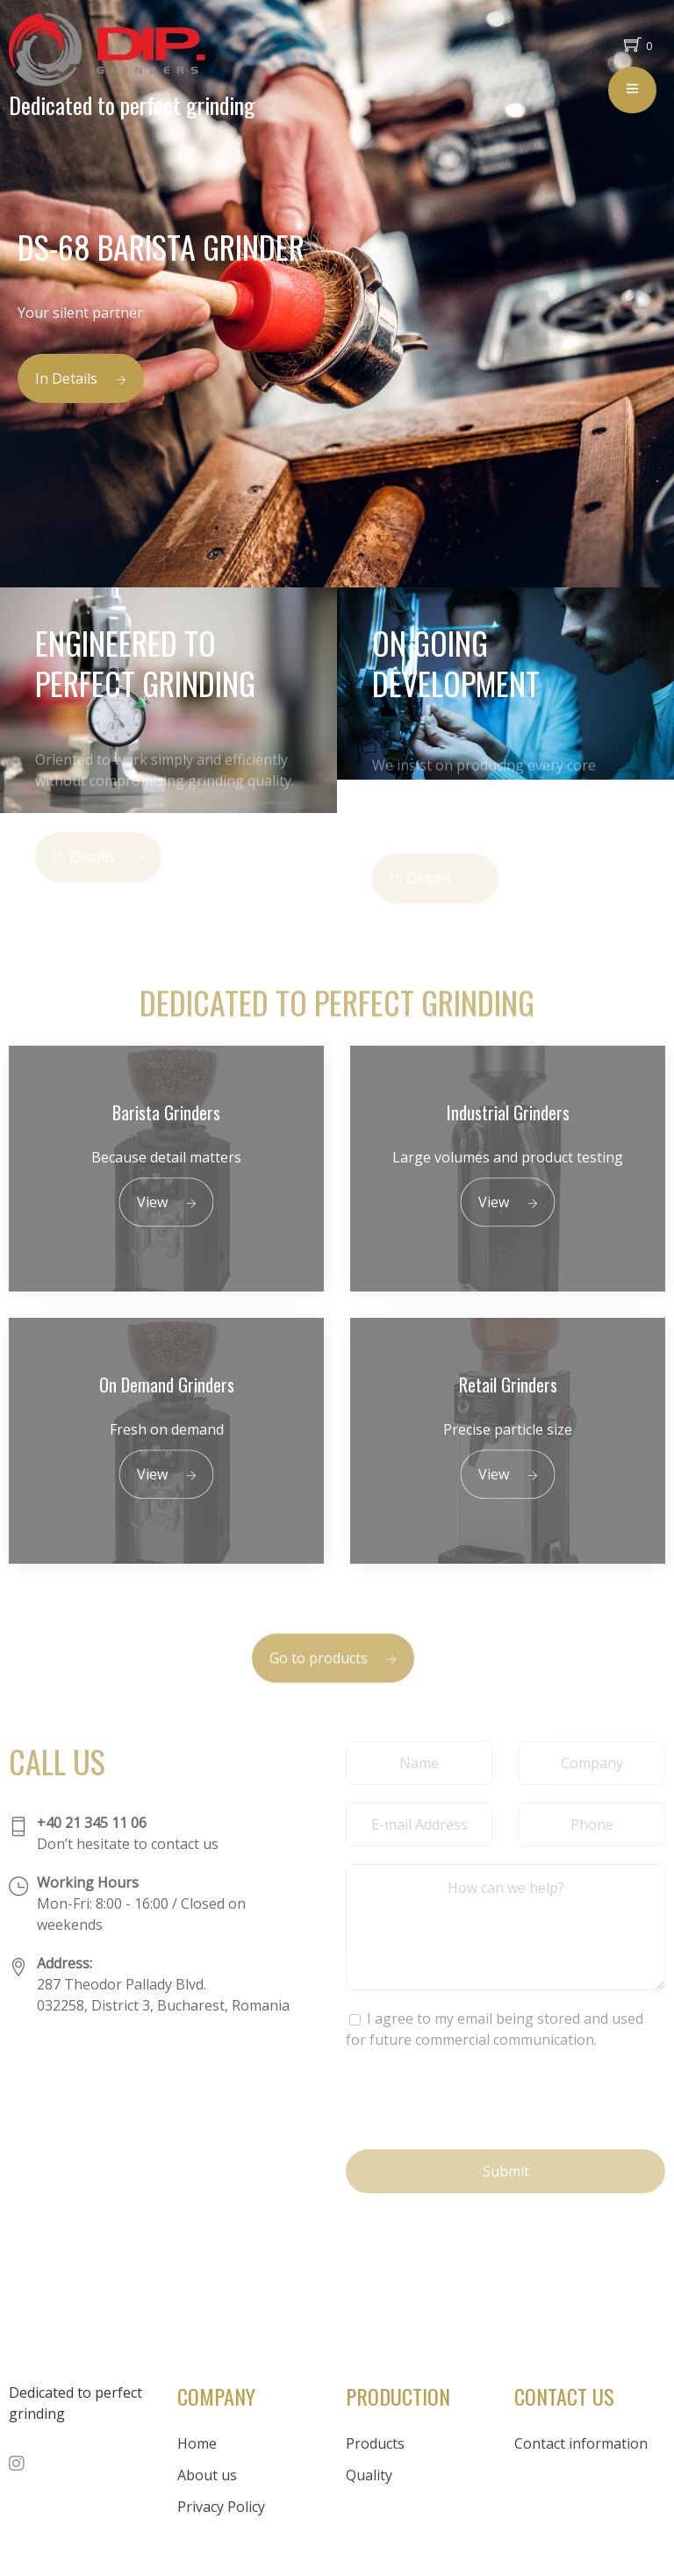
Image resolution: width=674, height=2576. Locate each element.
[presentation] (479, 2097)
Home (197, 2443)
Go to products (333, 1673)
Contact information (581, 2443)
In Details (80, 378)
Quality (369, 2475)
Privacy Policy (221, 2506)
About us (207, 2475)
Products (375, 2443)
